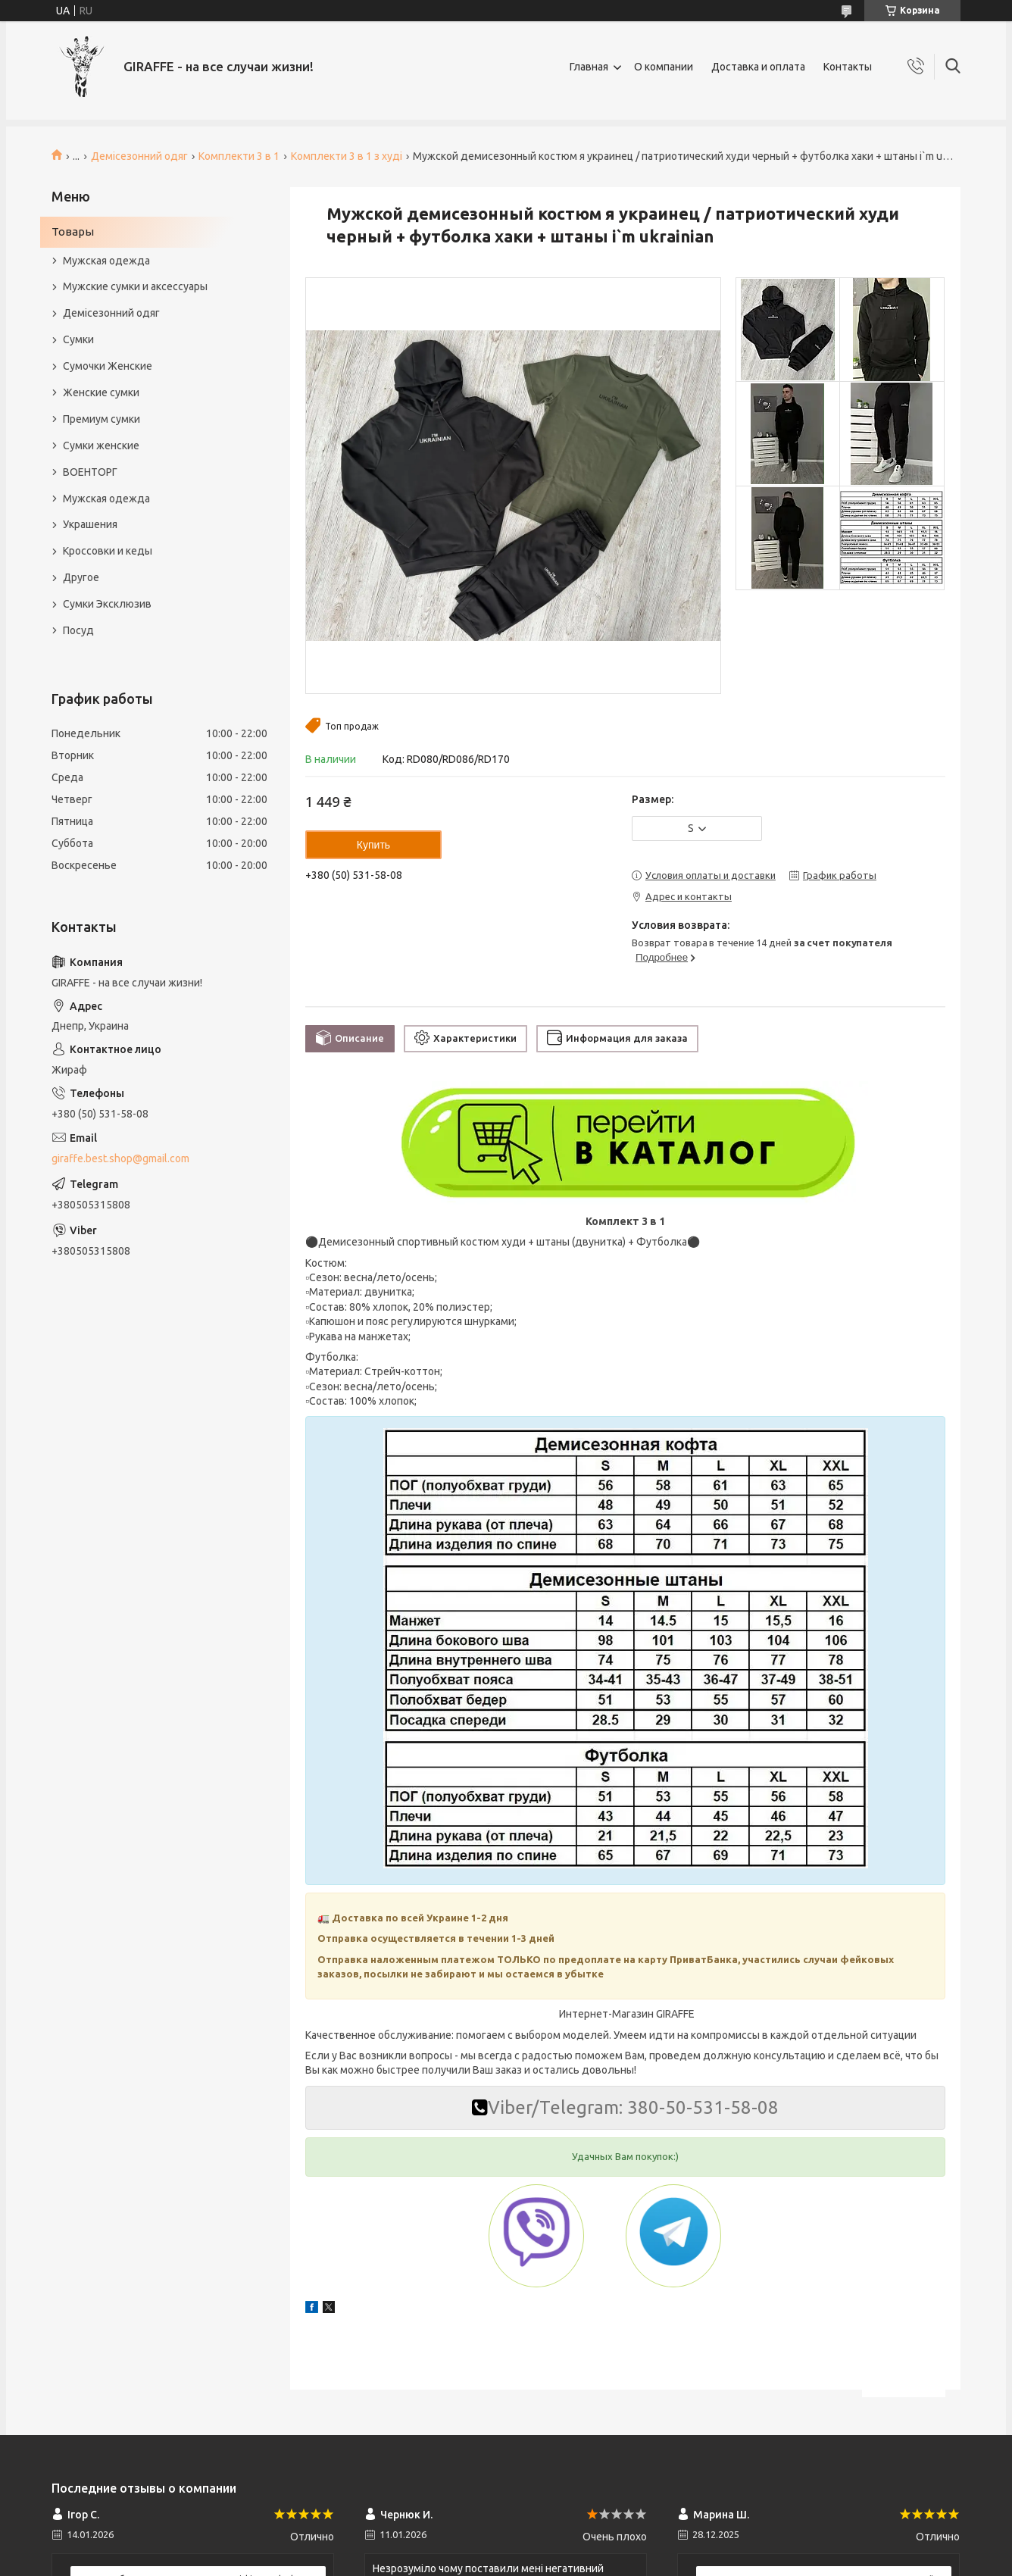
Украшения (90, 524)
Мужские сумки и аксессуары (135, 286)
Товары (73, 231)
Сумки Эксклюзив (107, 604)
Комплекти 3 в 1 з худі (346, 156)
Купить (373, 845)
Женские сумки (101, 392)
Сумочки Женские (107, 366)
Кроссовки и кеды (107, 551)
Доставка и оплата (758, 67)
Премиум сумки (101, 419)
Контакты (847, 67)
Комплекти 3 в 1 (239, 156)
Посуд (78, 630)
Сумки (78, 339)
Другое (81, 577)
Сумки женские (101, 445)
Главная (589, 67)
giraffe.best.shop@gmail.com (120, 1158)
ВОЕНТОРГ (90, 472)
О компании (663, 67)
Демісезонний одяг (139, 156)
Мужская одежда (106, 261)
